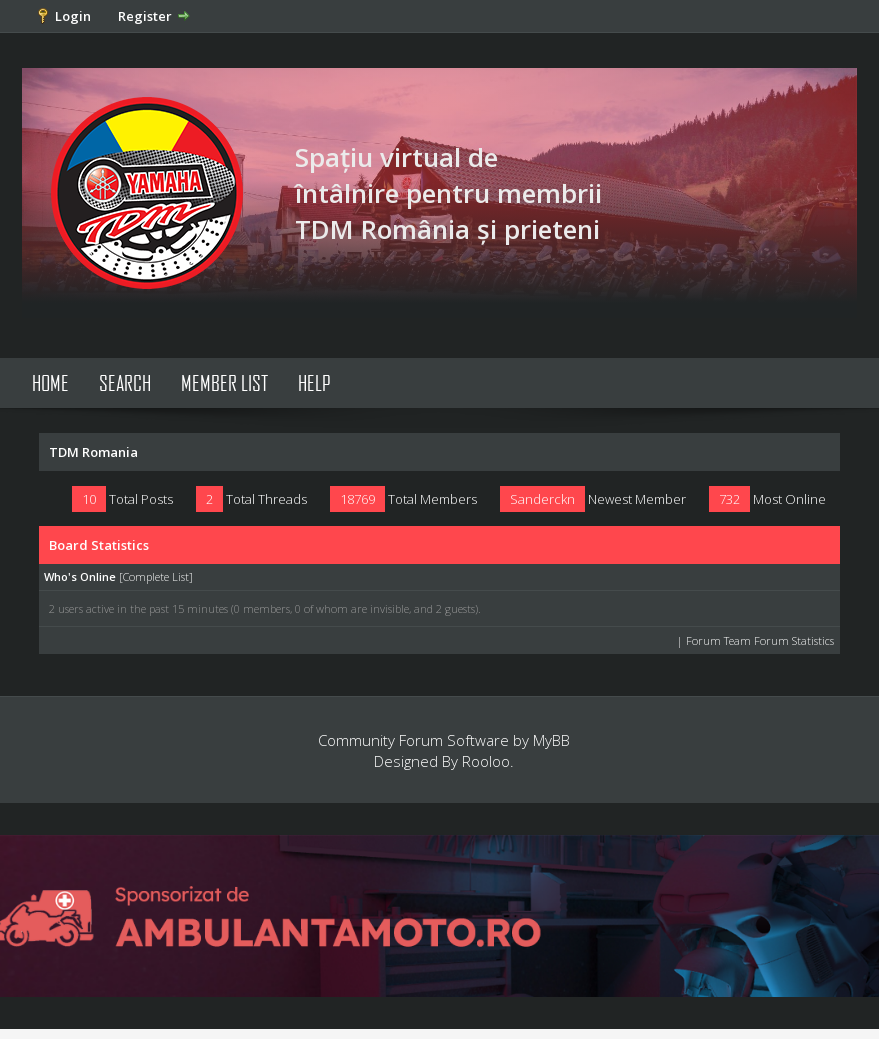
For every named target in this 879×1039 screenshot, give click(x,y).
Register (145, 16)
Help (314, 382)
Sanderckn (542, 499)
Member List (224, 382)
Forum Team (718, 640)
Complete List (156, 576)
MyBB (551, 740)
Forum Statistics (794, 640)
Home (50, 382)
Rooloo (486, 761)
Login (73, 16)
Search (125, 382)
